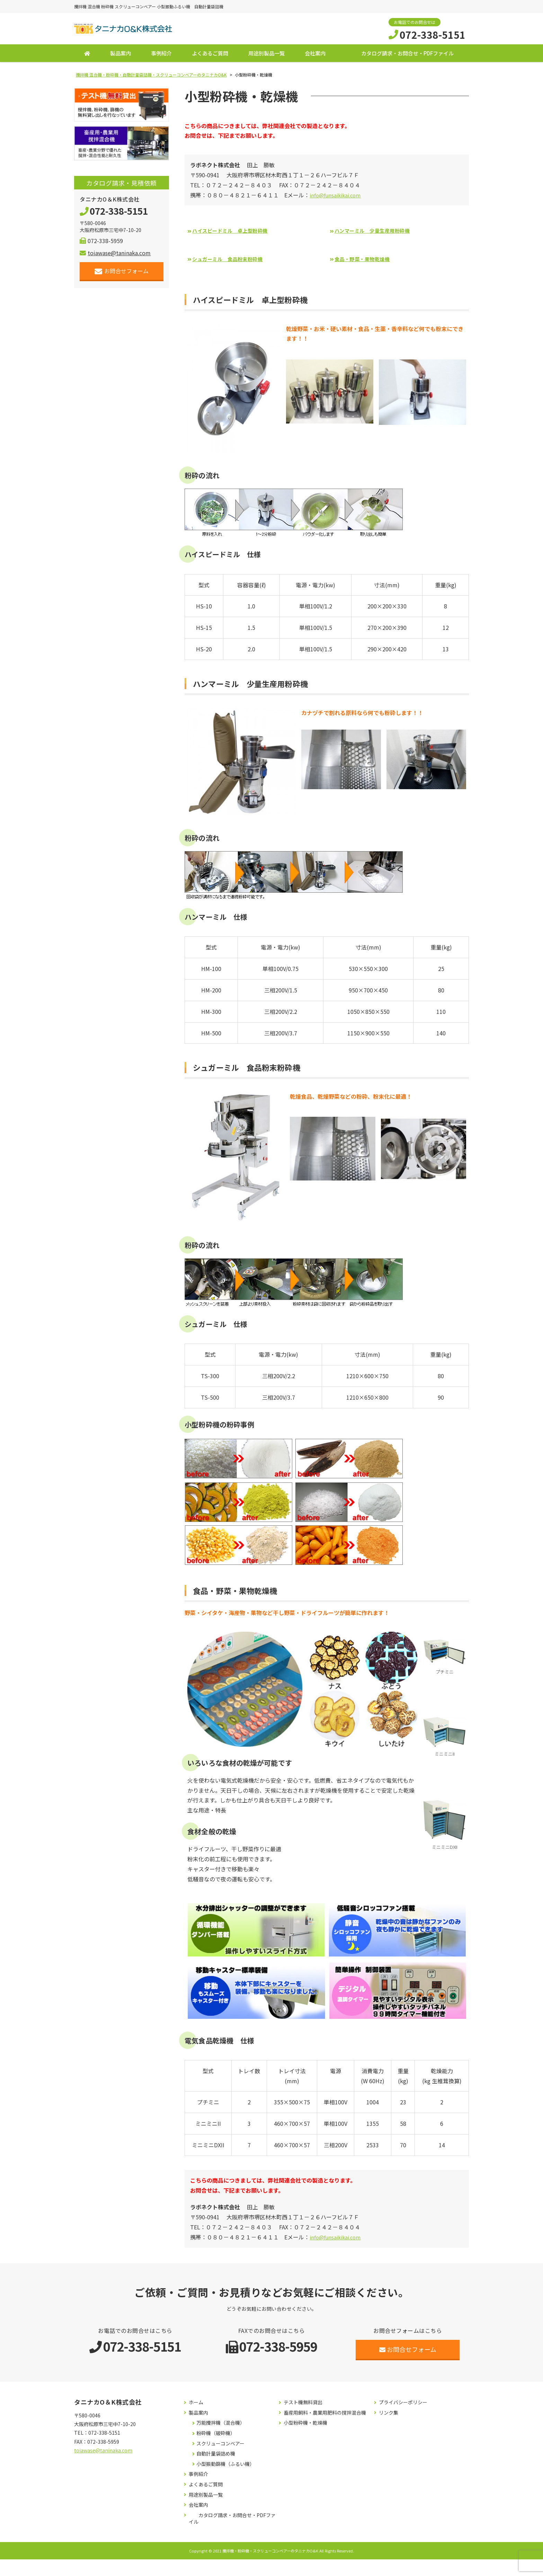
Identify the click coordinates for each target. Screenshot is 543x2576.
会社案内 (315, 56)
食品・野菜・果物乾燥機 (366, 261)
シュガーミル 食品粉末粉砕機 (233, 261)
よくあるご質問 (210, 56)
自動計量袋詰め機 (215, 2456)
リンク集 (388, 2415)
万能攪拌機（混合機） (220, 2425)
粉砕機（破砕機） (215, 2435)
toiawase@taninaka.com (115, 255)
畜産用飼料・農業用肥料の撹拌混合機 (325, 2415)
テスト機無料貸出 (303, 2405)
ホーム (196, 2405)
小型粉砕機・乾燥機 (305, 2425)
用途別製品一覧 (266, 56)
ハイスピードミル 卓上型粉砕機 (236, 233)
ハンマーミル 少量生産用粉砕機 (378, 233)
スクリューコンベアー (220, 2446)
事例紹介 (161, 56)
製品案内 (120, 56)
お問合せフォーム (122, 273)
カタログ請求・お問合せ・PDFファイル (407, 56)
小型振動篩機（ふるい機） (225, 2466)
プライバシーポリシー (403, 2405)
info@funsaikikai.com (337, 197)
